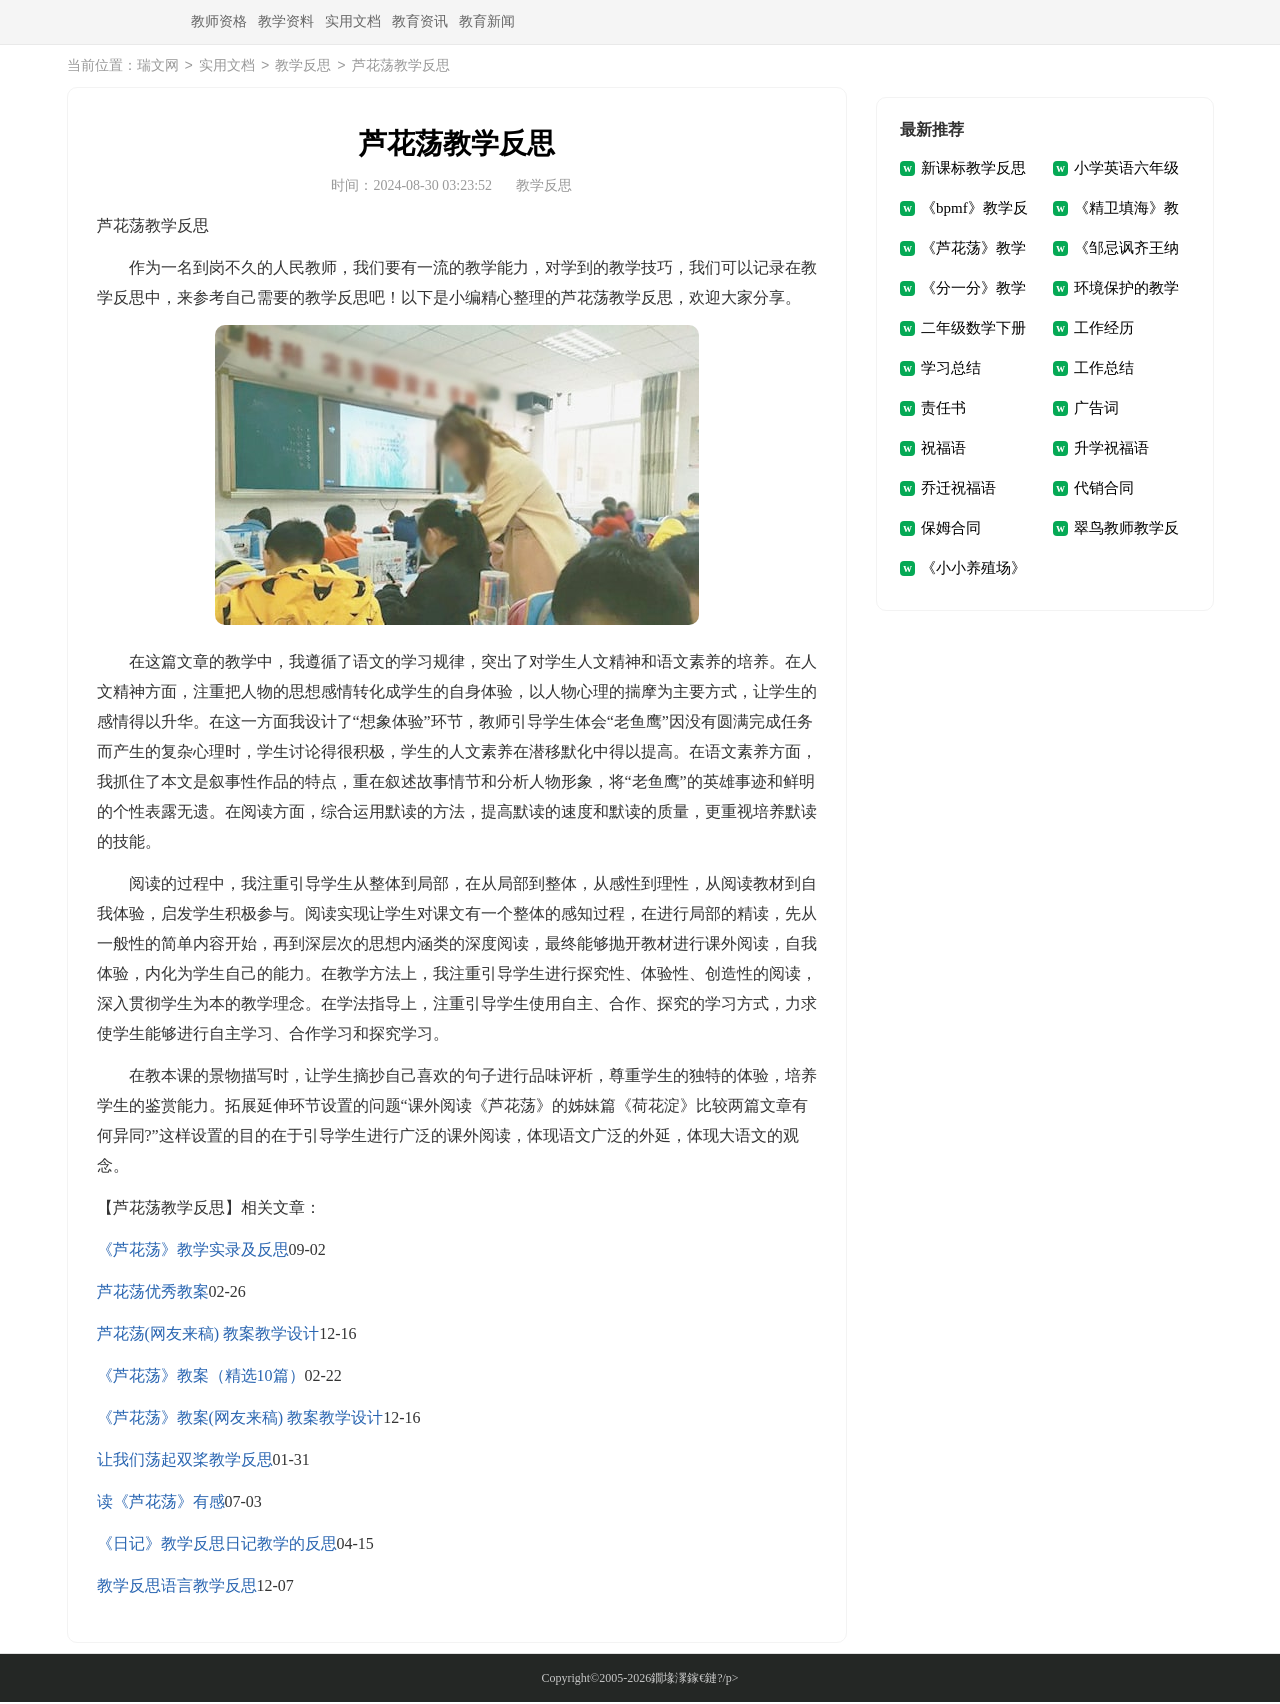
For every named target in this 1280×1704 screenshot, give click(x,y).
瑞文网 (158, 67)
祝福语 (943, 450)
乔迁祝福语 (958, 490)
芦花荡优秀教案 (153, 1293)
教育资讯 (420, 21)
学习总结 (951, 370)
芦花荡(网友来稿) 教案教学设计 (208, 1335)
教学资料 (286, 21)
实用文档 (353, 21)
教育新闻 (487, 21)
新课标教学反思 (973, 170)
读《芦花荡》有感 (161, 1503)
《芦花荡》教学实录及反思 (193, 1251)
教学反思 (303, 67)
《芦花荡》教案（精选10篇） (201, 1377)
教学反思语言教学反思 (177, 1587)
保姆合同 (951, 530)
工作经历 (1104, 330)
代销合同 (1104, 490)
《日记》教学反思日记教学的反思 (217, 1545)
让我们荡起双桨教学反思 (185, 1461)
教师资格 (219, 21)
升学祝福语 (1111, 450)
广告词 (1096, 410)
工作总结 (1104, 370)
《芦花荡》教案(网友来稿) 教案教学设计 (240, 1419)
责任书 (943, 410)
